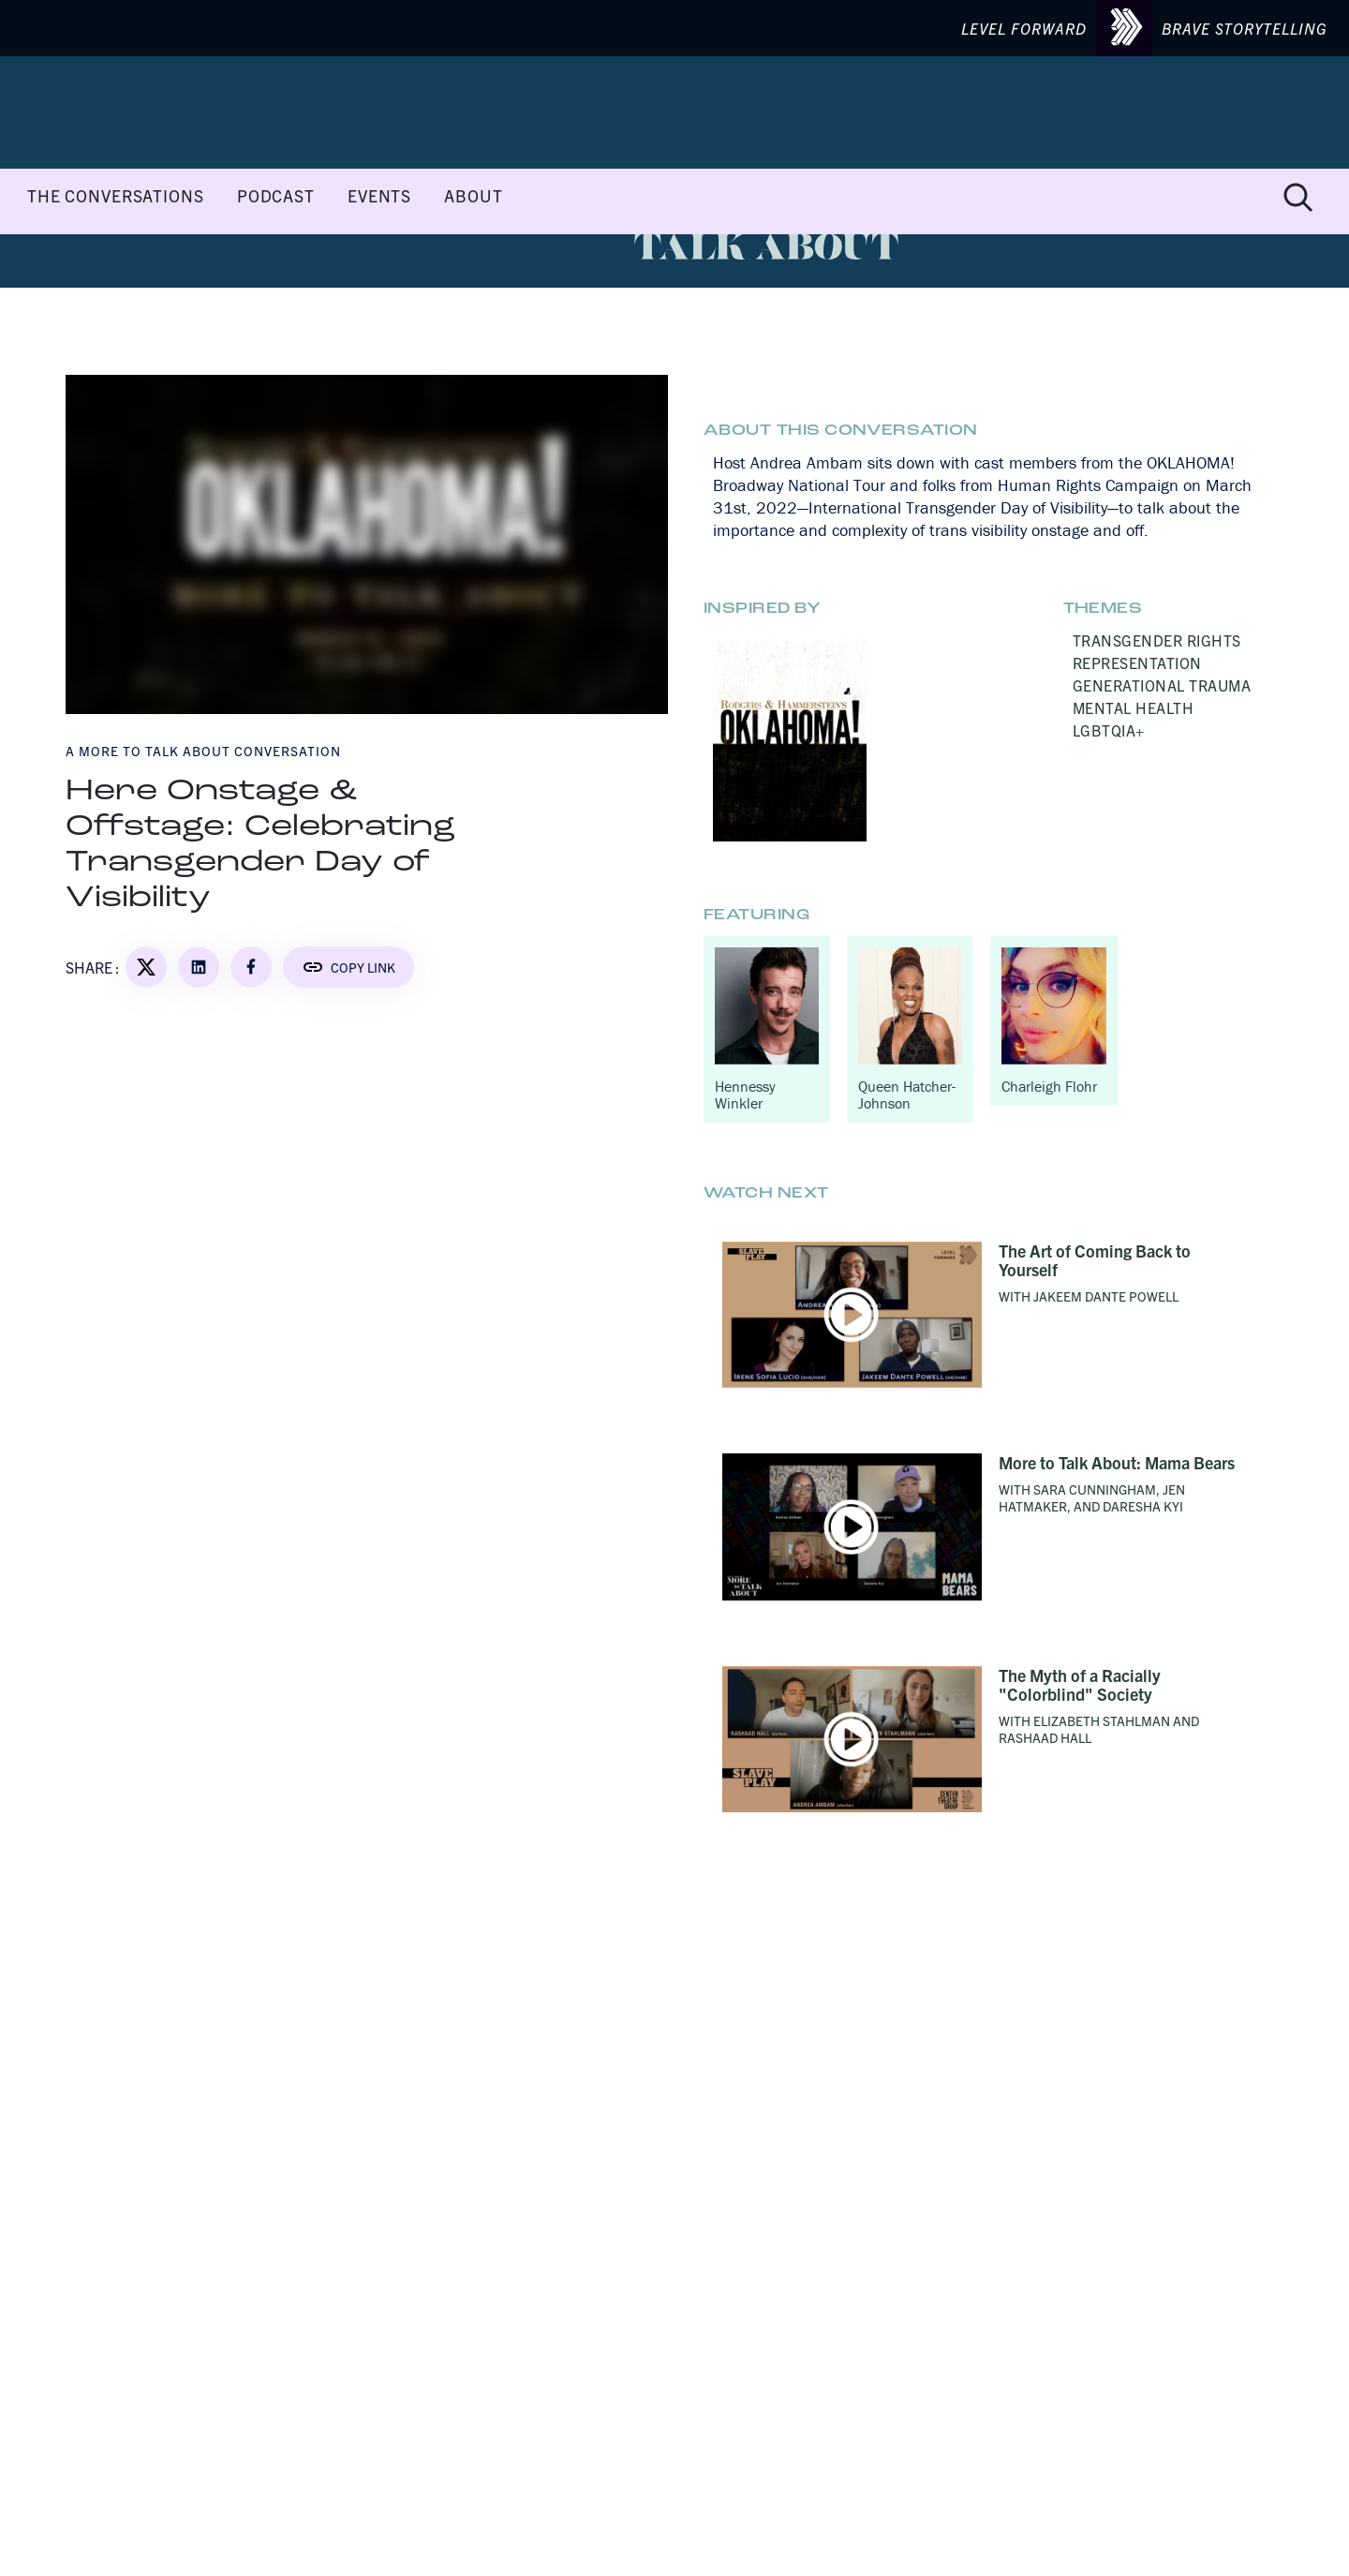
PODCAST (276, 195)
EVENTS (379, 195)
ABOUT (473, 195)
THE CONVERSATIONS (115, 195)
